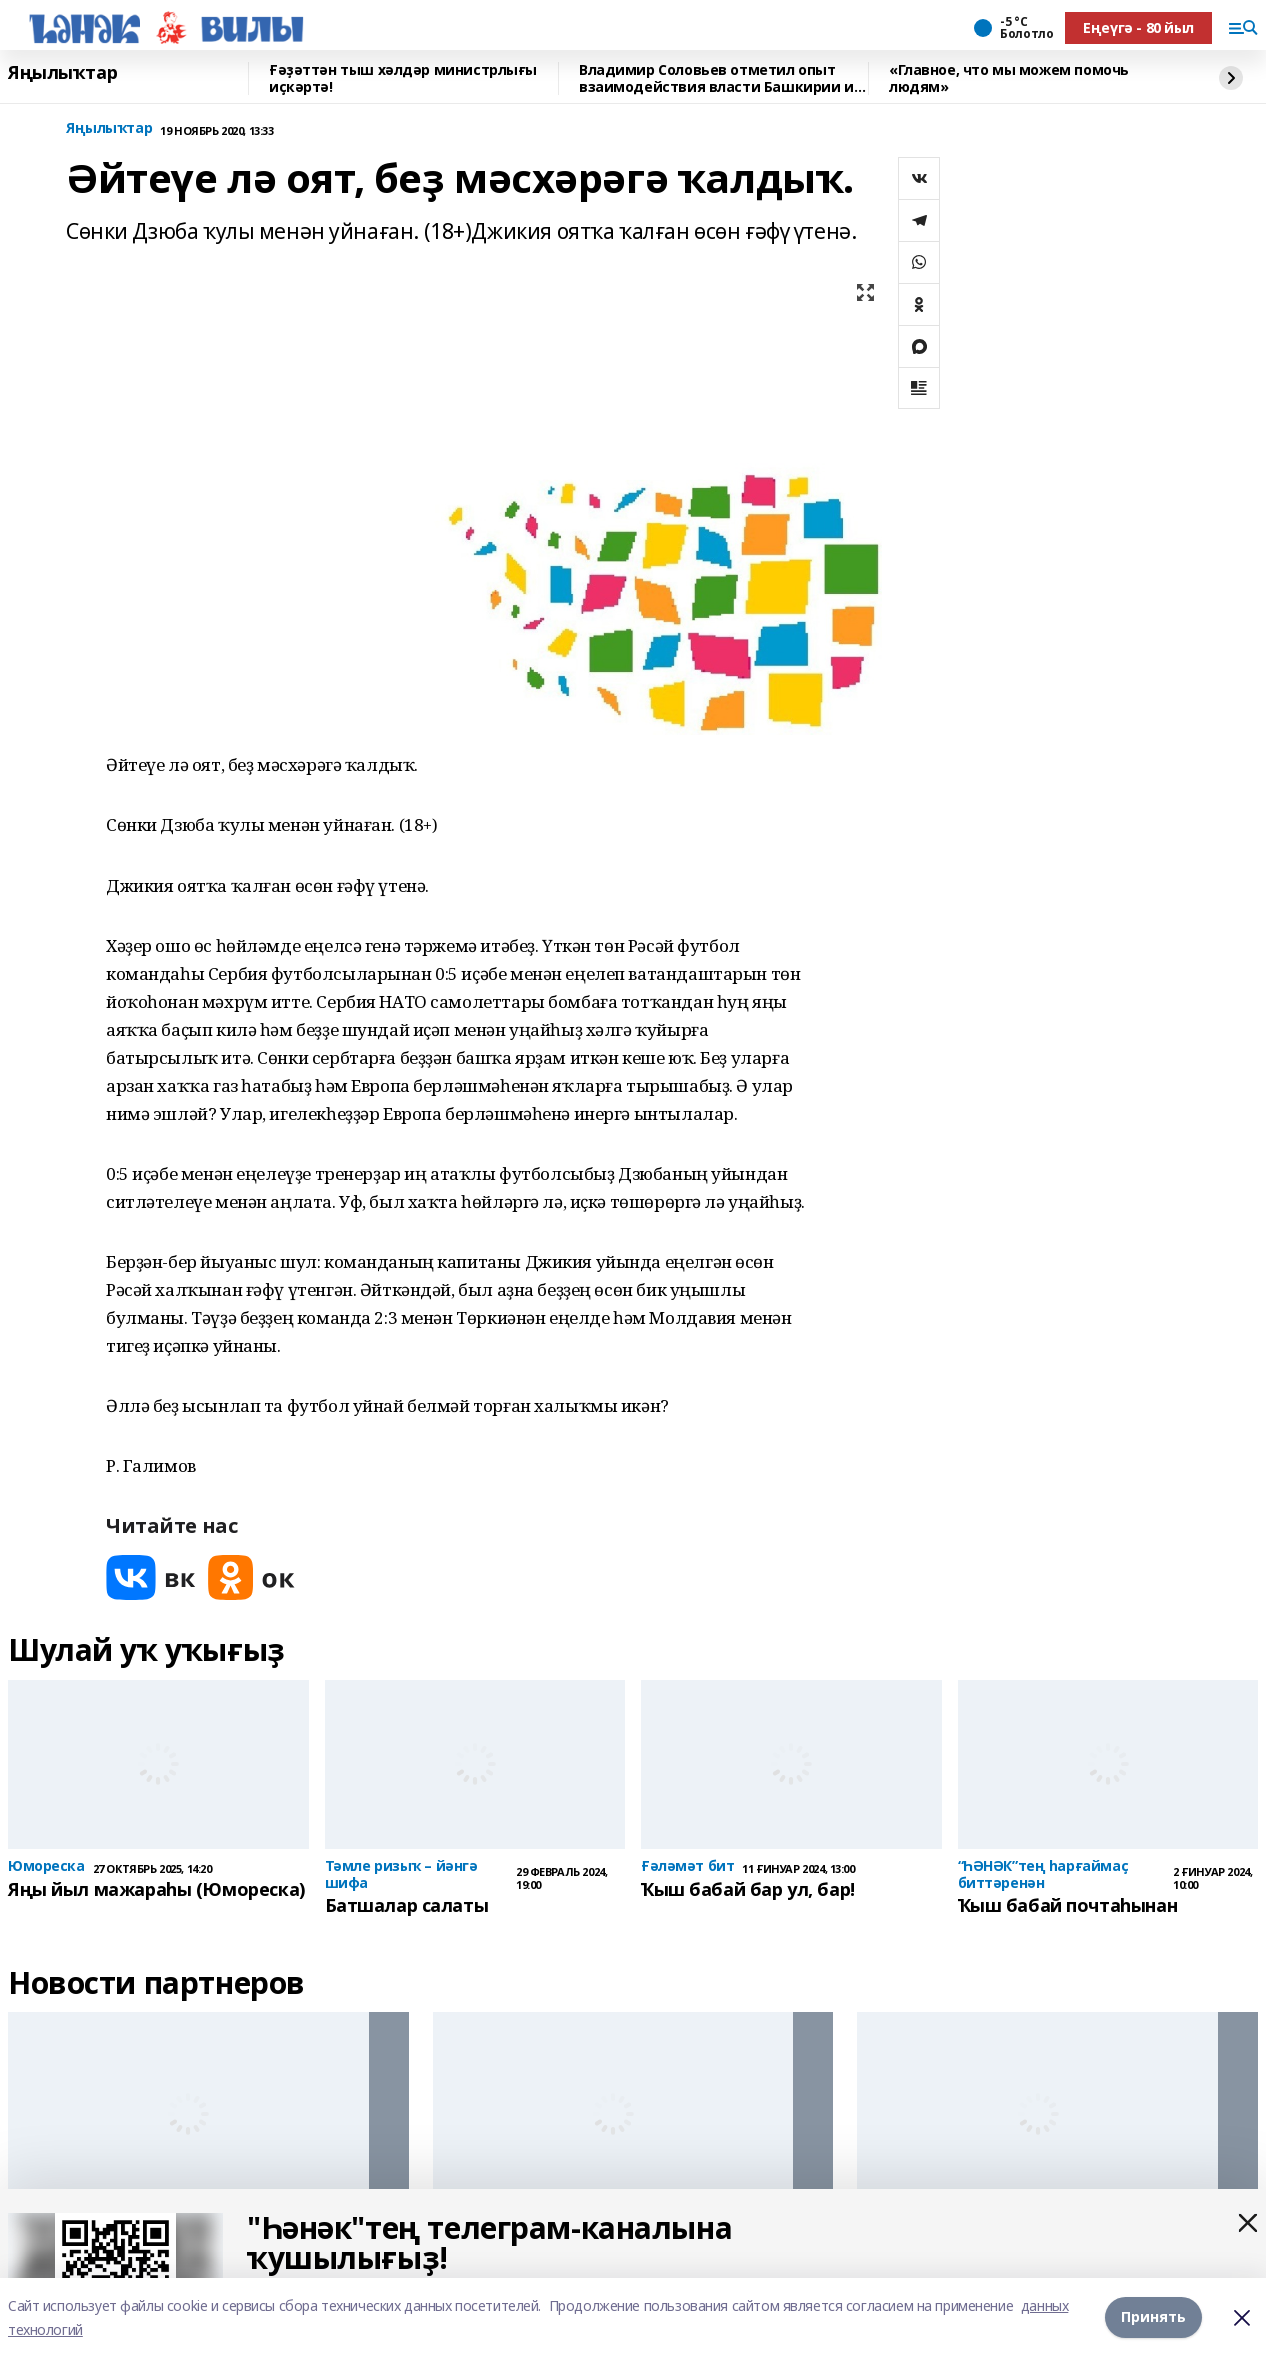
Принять (1153, 2317)
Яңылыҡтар (62, 73)
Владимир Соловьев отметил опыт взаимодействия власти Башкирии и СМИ (716, 78)
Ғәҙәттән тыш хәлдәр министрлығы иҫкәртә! (403, 78)
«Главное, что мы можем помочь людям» (1009, 78)
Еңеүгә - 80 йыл (1138, 27)
